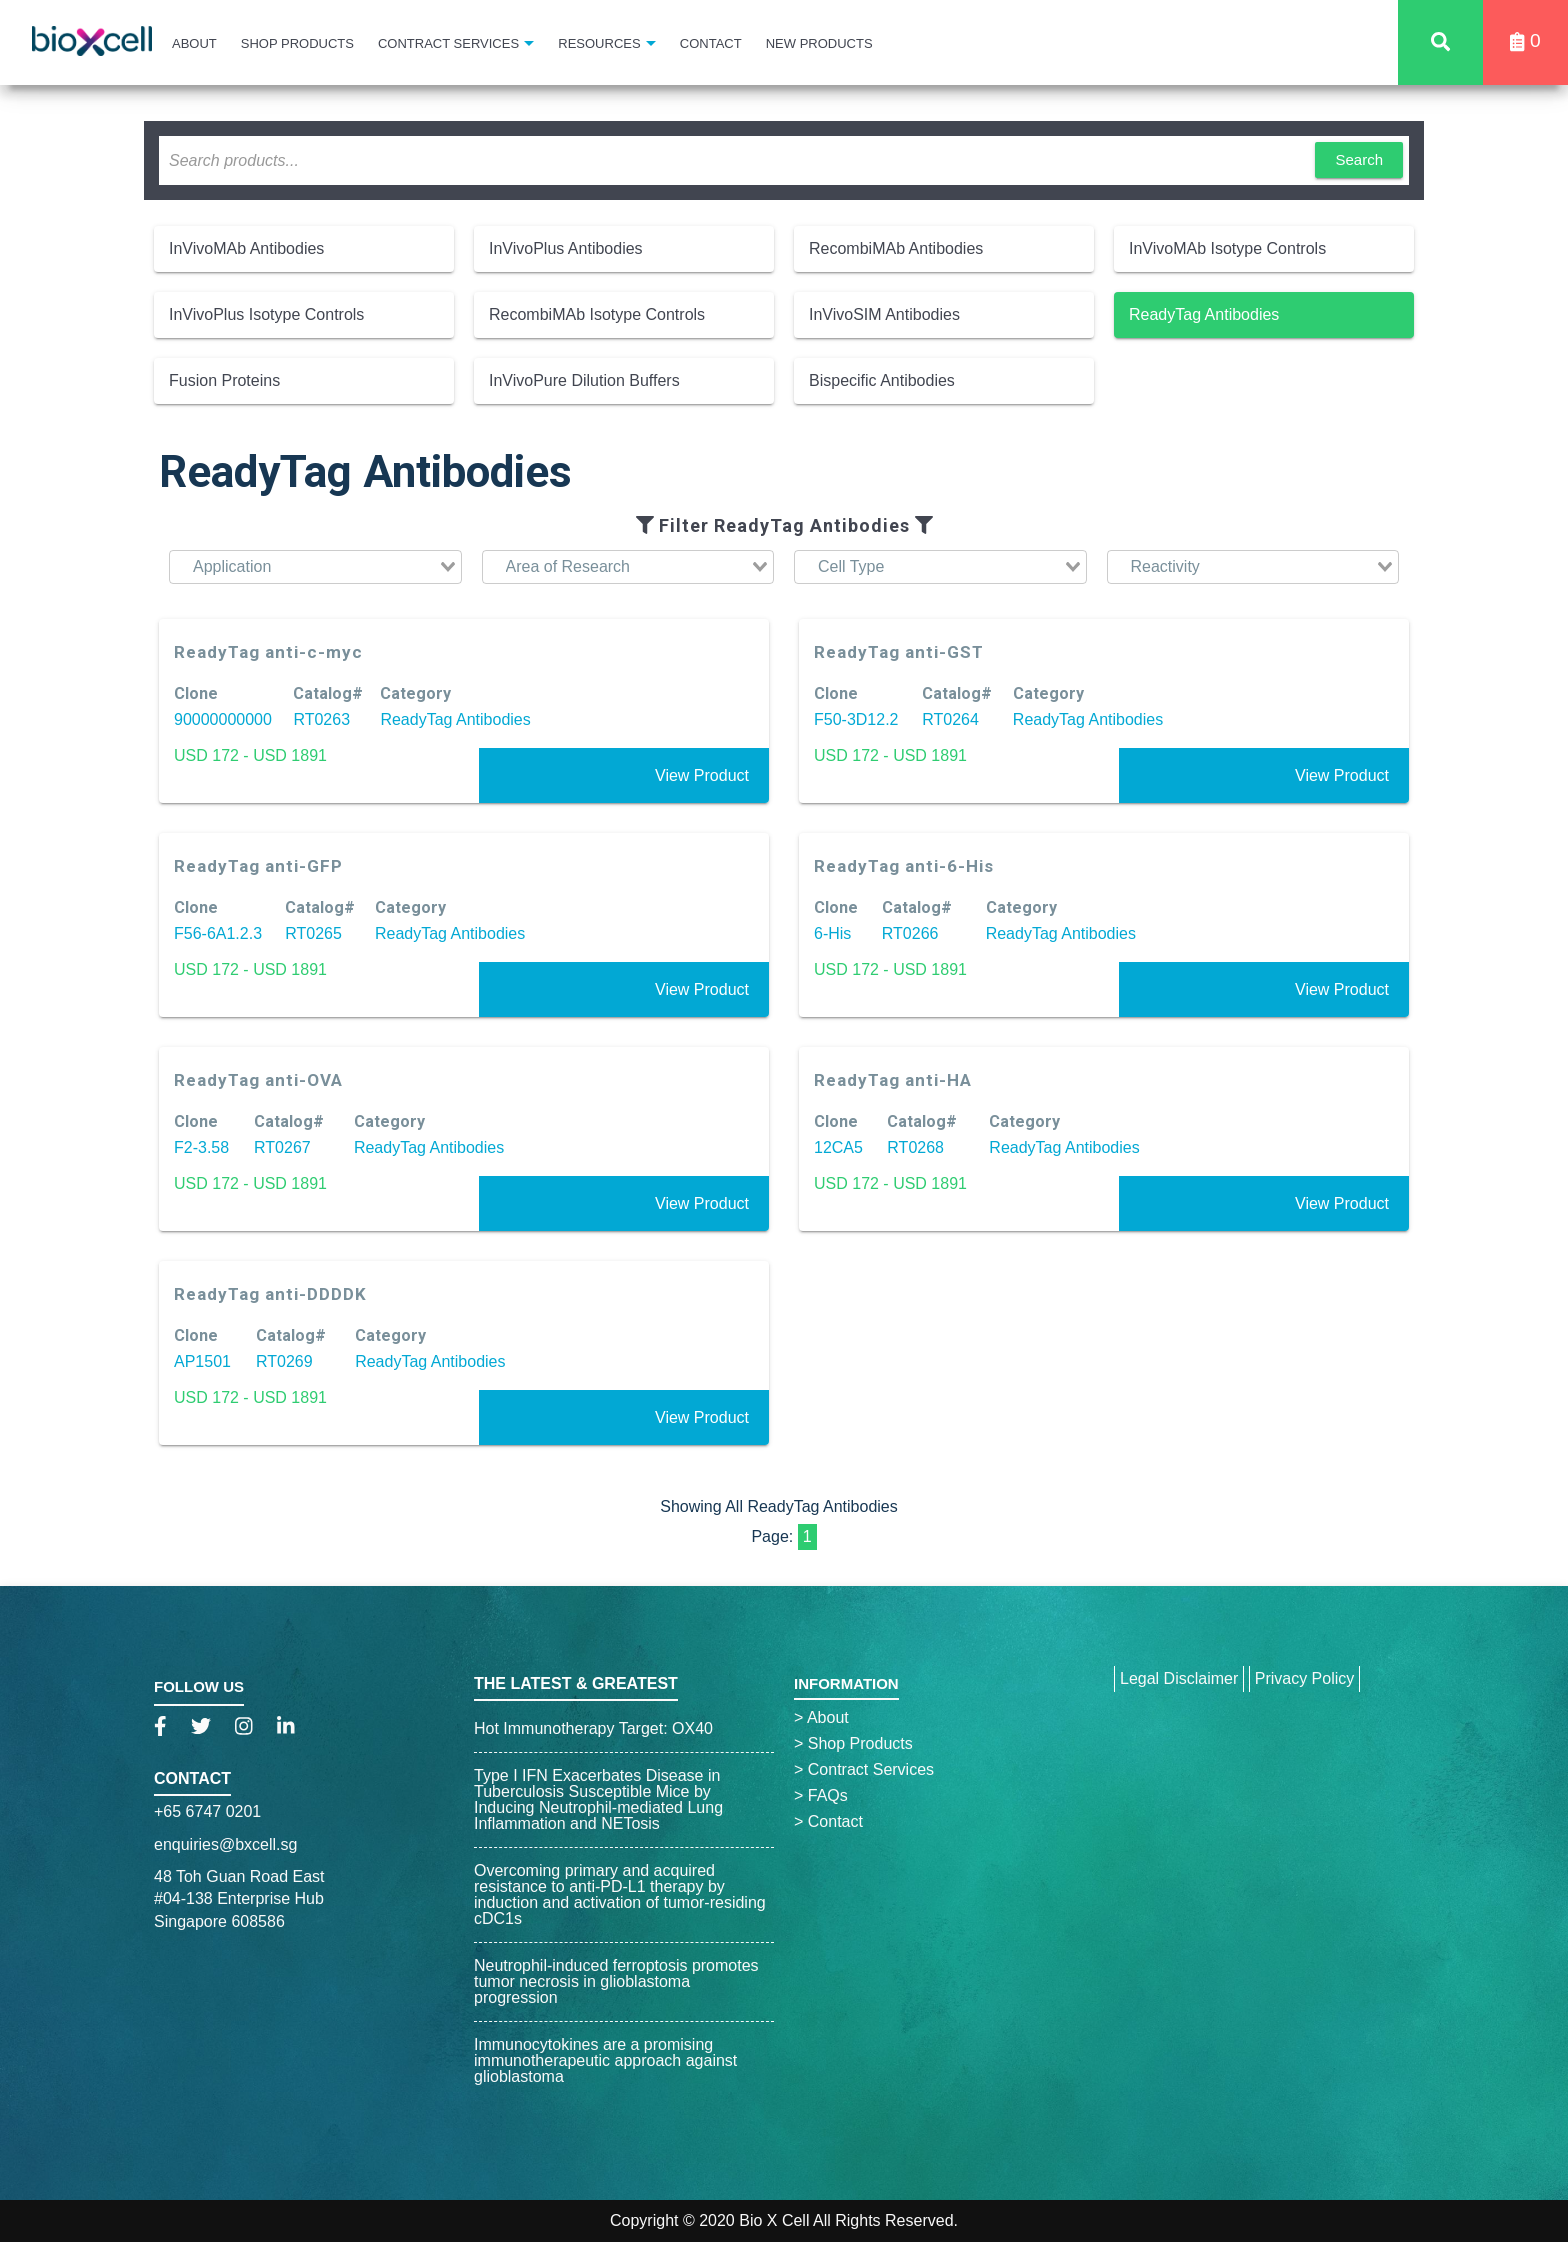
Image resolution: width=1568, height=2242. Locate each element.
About (194, 43)
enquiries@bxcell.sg (225, 1844)
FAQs (821, 1795)
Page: (774, 1536)
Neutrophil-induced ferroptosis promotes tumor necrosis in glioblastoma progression (616, 1981)
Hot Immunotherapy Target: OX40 (593, 1728)
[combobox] (315, 567)
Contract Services (448, 43)
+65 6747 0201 (207, 1811)
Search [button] (1359, 159)
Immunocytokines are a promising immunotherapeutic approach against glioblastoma (605, 2060)
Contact (711, 43)
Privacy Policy (1305, 1678)
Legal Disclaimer (1179, 1678)
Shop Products (297, 43)
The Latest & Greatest (576, 1683)
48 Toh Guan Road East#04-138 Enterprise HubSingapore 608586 (239, 1899)
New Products (819, 43)
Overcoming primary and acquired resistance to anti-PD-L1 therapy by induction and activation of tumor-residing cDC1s (620, 1894)
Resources (599, 43)
